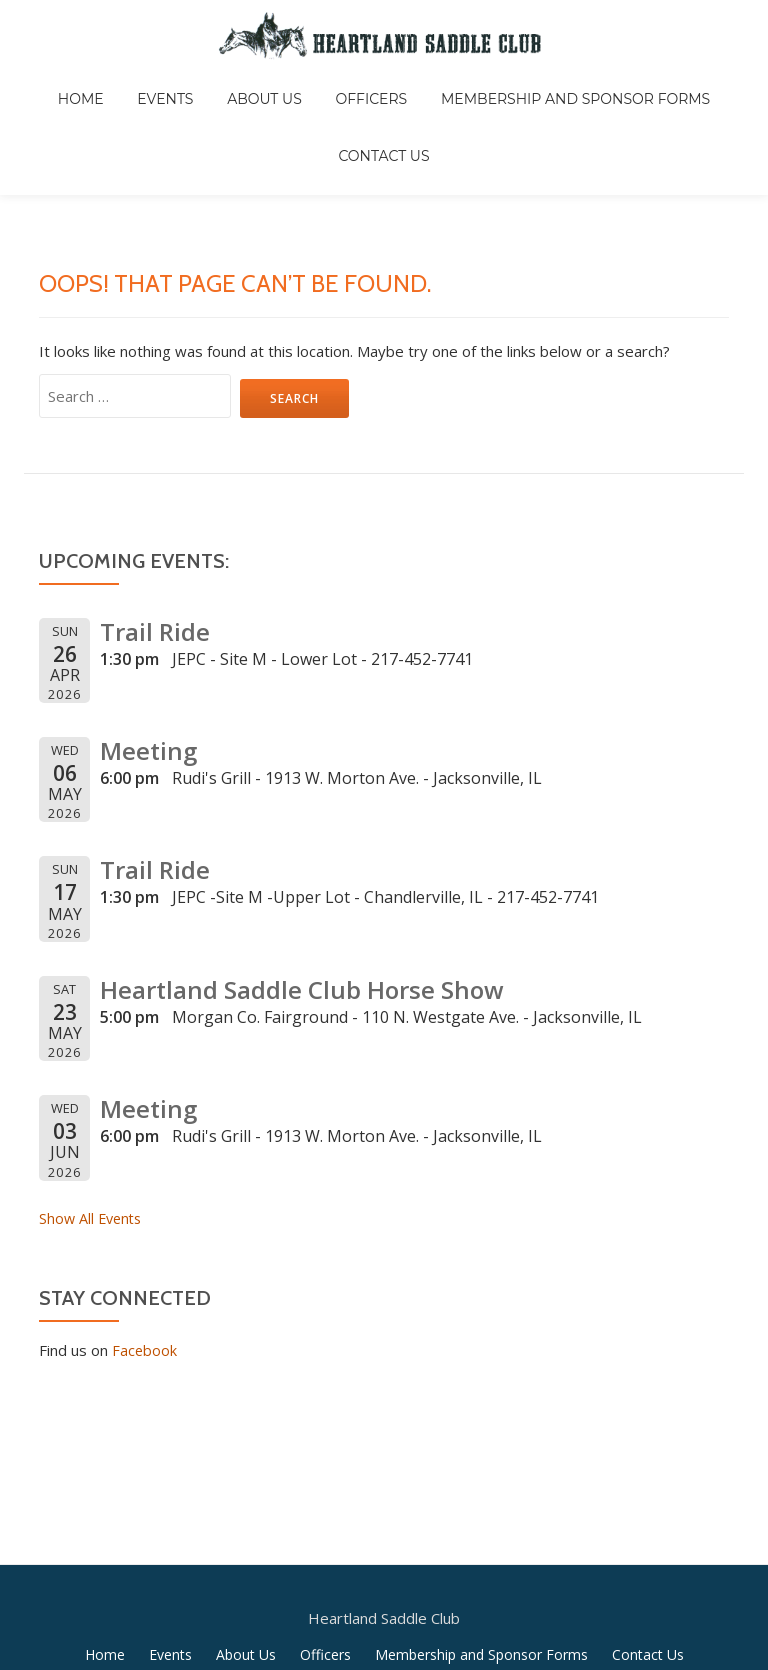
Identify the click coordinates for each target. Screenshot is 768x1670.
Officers (302, 84)
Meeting (146, 638)
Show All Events (93, 1106)
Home (53, 84)
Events (124, 84)
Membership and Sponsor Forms (491, 84)
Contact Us (691, 84)
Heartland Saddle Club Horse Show (292, 877)
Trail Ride (152, 519)
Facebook (145, 1238)
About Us (209, 84)
